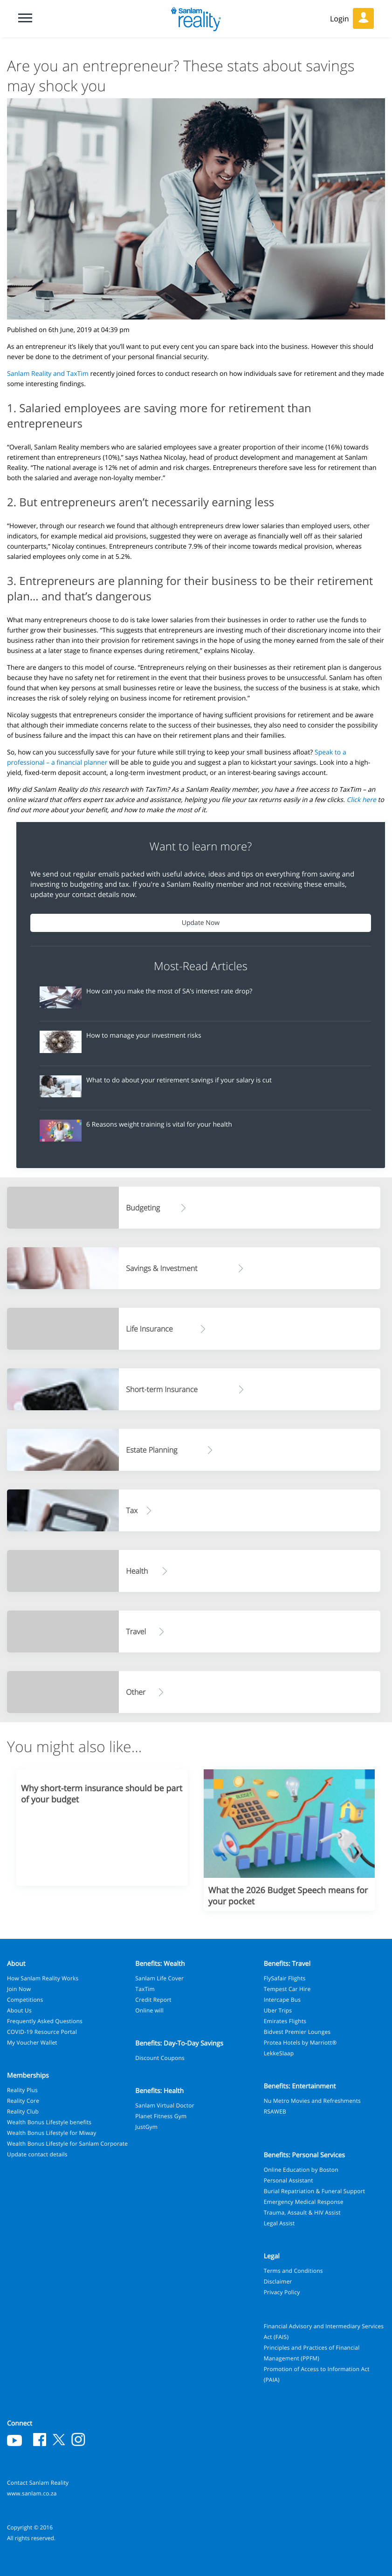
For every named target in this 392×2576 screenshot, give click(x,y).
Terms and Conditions (293, 2271)
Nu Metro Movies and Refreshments (312, 2101)
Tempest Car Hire (287, 1989)
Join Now (19, 1989)
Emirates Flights (285, 2021)
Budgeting (143, 1208)
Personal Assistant (288, 2180)
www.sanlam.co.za (32, 2493)
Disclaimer (278, 2281)
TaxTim (145, 1989)
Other (135, 1692)
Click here (361, 799)
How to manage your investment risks (143, 1035)
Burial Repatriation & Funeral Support (314, 2191)
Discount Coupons (160, 2058)
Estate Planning (151, 1450)
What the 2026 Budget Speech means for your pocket (288, 1896)
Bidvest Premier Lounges (297, 2032)
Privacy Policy (282, 2292)
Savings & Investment (161, 1268)
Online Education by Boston (301, 2170)
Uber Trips (278, 2010)
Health (137, 1571)
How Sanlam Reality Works (43, 1978)
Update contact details (37, 2154)
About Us (19, 2010)
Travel (136, 1631)
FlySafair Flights (285, 1978)
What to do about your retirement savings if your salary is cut (179, 1080)
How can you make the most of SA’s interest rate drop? (169, 991)
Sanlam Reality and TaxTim (48, 373)
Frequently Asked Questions (45, 2021)
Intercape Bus (282, 2000)
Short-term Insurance (162, 1389)
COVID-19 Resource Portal (42, 2032)
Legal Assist (279, 2223)
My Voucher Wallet (32, 2042)
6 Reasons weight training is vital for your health (159, 1124)
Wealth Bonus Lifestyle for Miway (51, 2133)
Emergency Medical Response (304, 2202)
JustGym (146, 2127)
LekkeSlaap (279, 2053)
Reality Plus (22, 2090)
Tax (132, 1510)
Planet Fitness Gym (160, 2116)
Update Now (201, 922)
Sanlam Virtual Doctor (164, 2105)
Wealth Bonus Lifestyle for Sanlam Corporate (67, 2144)
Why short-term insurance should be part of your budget (101, 1794)
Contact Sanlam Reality (38, 2483)
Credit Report (153, 2000)
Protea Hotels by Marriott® (300, 2042)
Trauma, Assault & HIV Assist (302, 2212)
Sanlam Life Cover (159, 1978)
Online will (149, 2010)
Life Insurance (149, 1329)
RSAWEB (275, 2111)
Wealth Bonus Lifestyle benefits (49, 2122)
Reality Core (23, 2101)
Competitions (25, 2000)
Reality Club (23, 2111)
